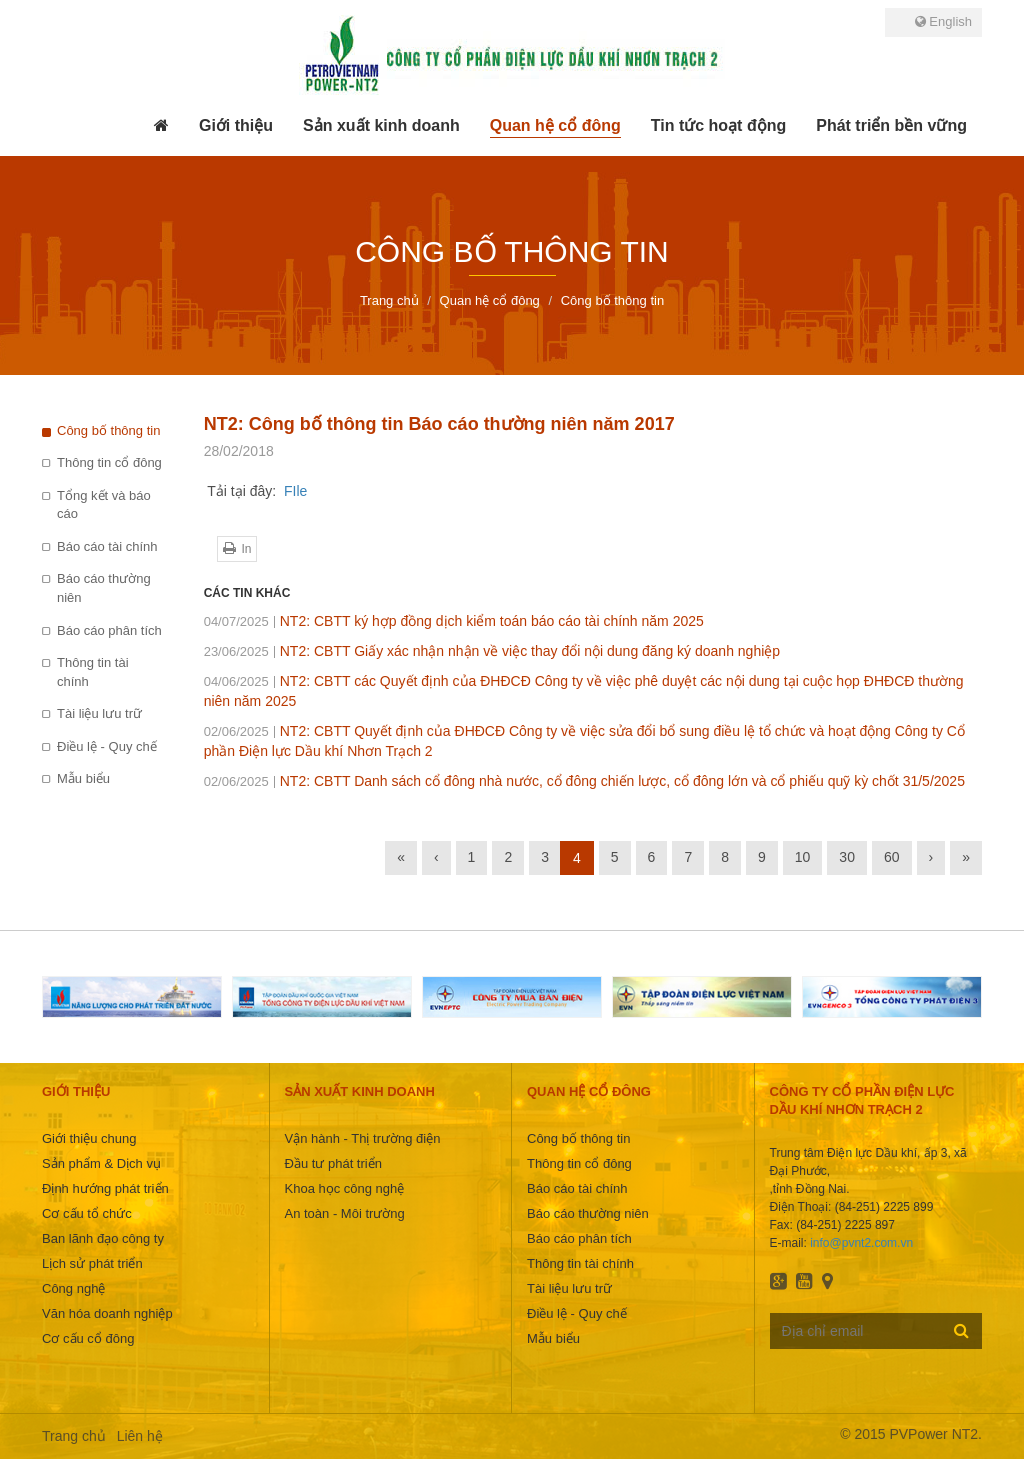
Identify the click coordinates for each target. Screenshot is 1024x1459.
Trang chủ (74, 1436)
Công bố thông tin (108, 430)
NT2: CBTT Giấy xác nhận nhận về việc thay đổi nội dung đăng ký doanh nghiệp (492, 651)
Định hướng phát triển (105, 1188)
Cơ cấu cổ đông (88, 1338)
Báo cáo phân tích (109, 630)
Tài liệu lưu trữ (99, 713)
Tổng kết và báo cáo (104, 505)
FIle (295, 491)
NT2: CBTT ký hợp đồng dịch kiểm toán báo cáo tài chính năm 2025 (454, 621)
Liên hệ (140, 1436)
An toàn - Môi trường (345, 1213)
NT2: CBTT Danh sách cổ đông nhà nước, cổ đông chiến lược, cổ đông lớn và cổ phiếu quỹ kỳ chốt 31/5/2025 (584, 781)
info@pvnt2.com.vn (861, 1243)
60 (892, 857)
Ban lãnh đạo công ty (103, 1238)
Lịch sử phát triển (92, 1263)
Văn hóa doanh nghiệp (107, 1313)
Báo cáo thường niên (104, 588)
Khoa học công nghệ (345, 1188)
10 (803, 857)
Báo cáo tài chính (107, 546)
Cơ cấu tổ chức (87, 1213)
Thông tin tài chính (93, 672)
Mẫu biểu (83, 778)
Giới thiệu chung (89, 1138)
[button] (236, 126)
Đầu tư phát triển (333, 1163)
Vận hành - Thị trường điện (363, 1138)
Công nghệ (73, 1288)
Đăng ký (961, 1330)
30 (847, 857)
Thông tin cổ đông (109, 462)
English (943, 21)
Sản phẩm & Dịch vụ (101, 1163)
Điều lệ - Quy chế (107, 746)
